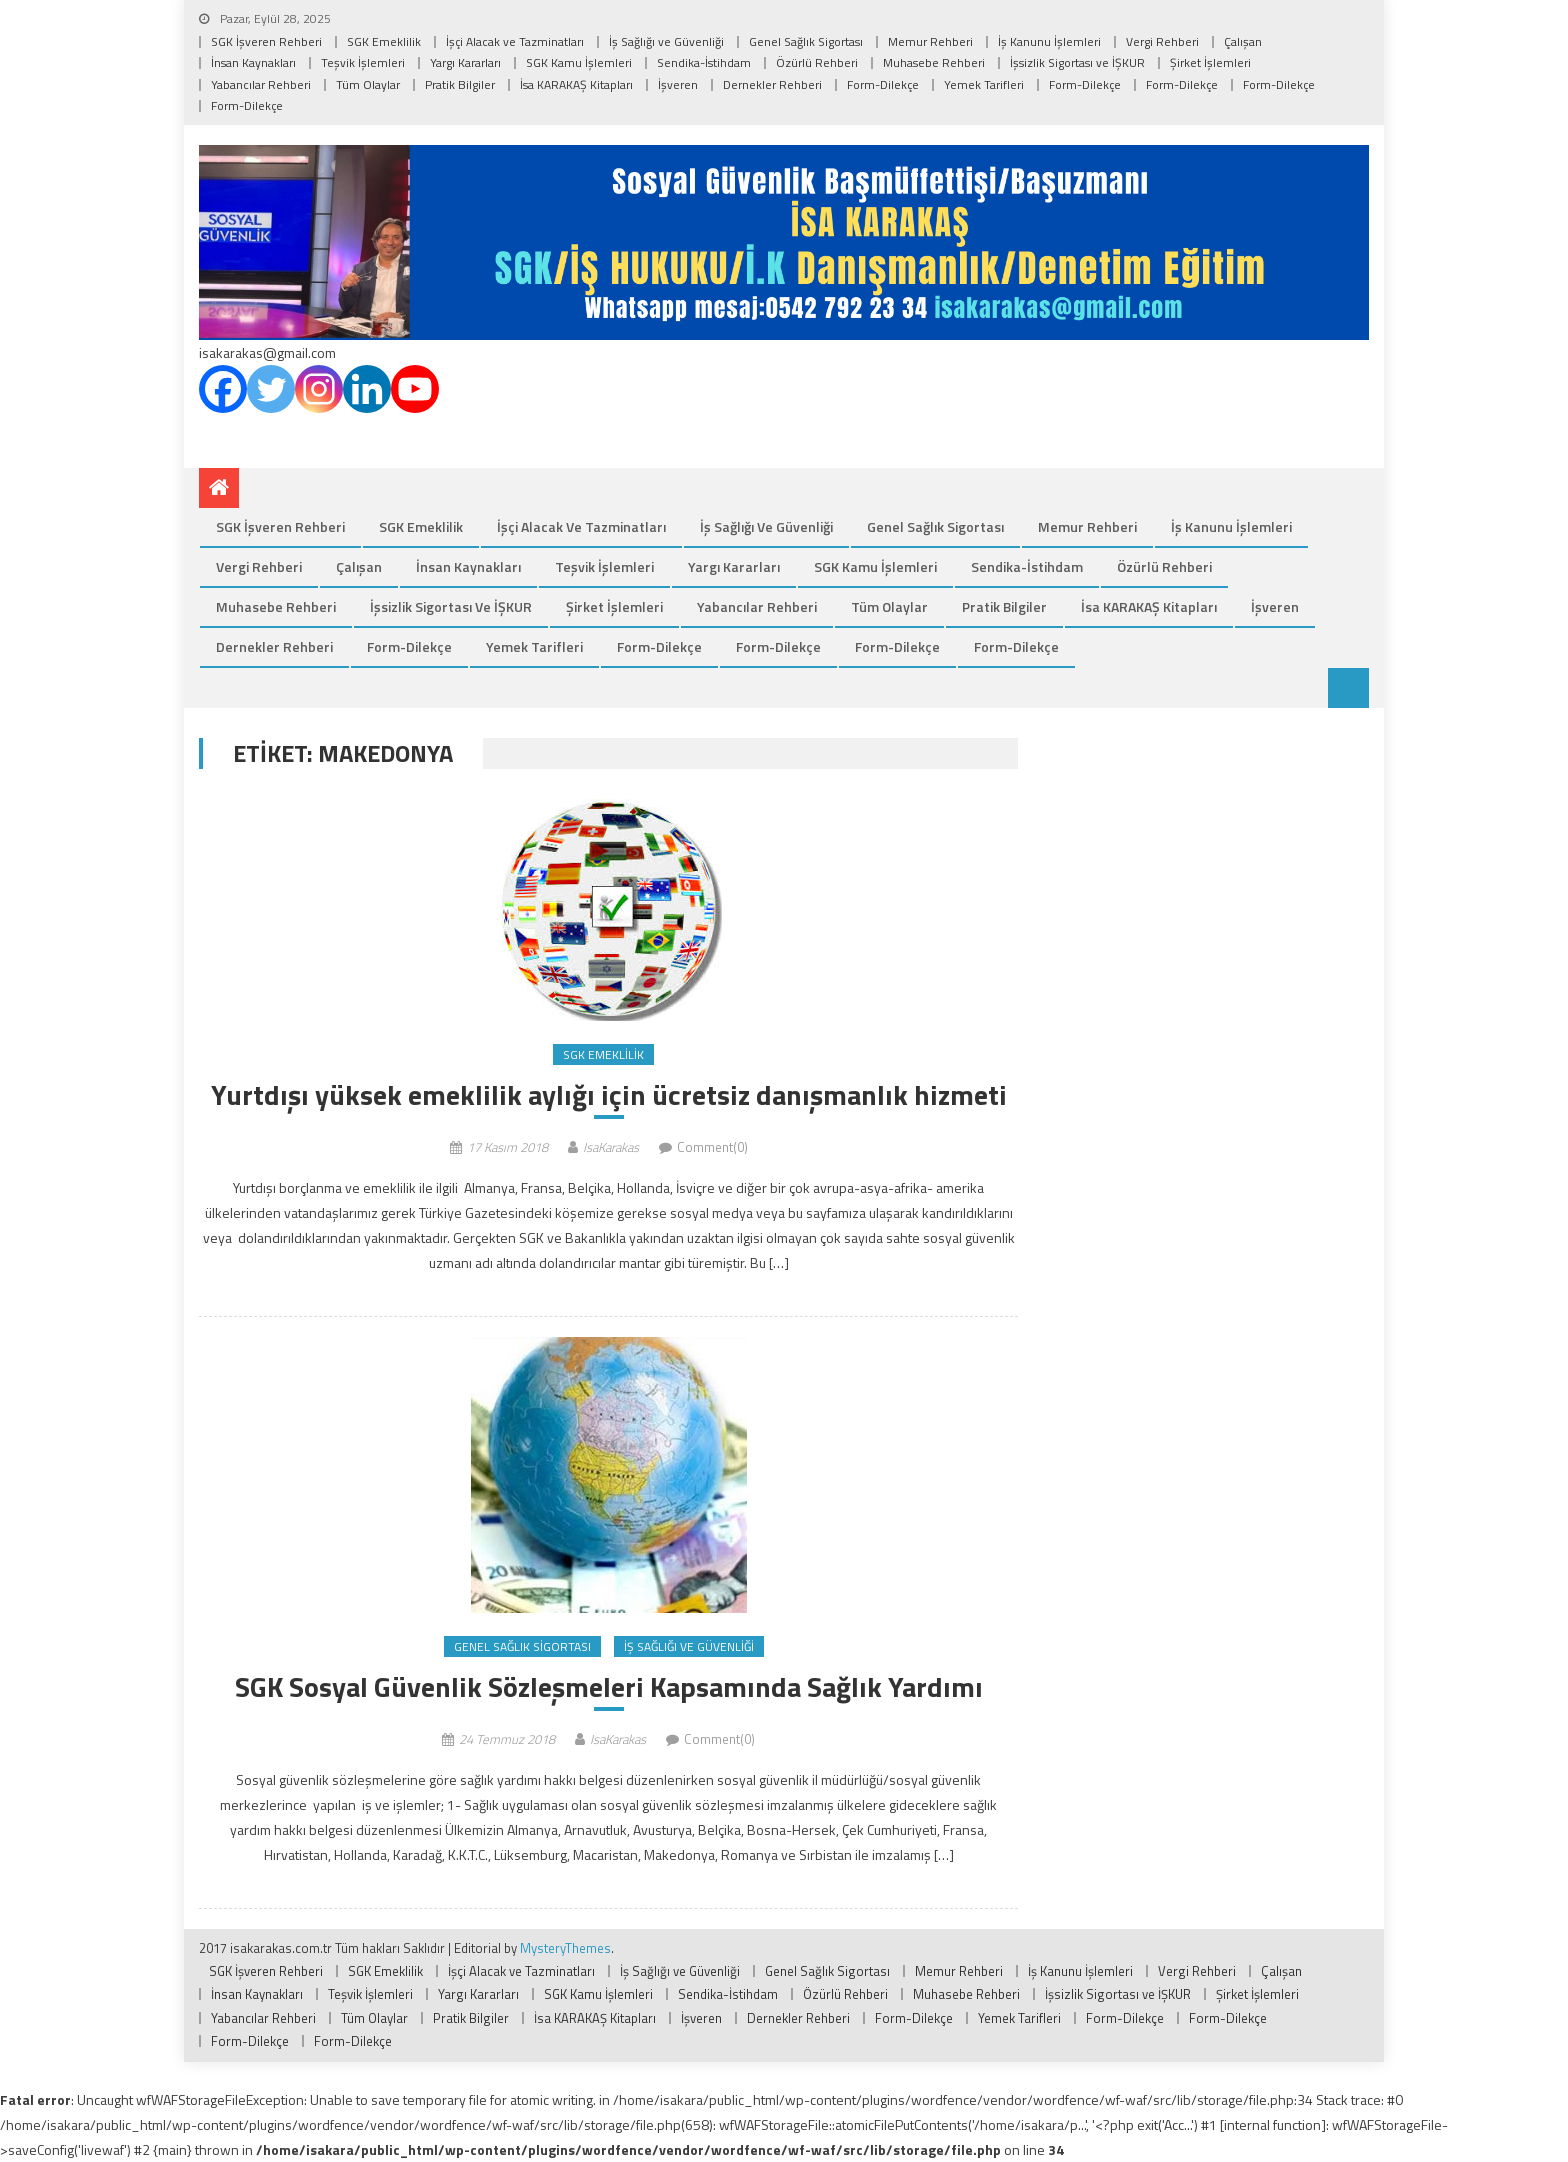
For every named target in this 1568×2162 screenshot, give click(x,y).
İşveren (678, 84)
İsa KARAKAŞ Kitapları (576, 84)
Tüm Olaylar (368, 84)
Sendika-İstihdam (704, 62)
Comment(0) (712, 1147)
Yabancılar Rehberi (261, 84)
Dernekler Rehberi (772, 84)
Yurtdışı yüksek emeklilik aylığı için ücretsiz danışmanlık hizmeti (609, 1095)
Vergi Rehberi (1162, 41)
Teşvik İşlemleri (363, 62)
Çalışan (1243, 41)
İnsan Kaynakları (253, 62)
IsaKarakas (611, 1147)
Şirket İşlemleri (1210, 62)
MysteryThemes (565, 1948)
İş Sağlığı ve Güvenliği (666, 41)
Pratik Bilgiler (460, 84)
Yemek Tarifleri (984, 84)
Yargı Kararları (465, 62)
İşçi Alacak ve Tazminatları (515, 41)
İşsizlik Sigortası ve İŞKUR (1077, 62)
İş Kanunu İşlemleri (1049, 41)
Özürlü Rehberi (817, 62)
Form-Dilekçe (883, 84)
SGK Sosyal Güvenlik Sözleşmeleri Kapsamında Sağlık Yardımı (609, 1687)
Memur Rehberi (930, 41)
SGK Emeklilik (384, 41)
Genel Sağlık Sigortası (806, 41)
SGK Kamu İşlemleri (579, 62)
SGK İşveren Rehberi (266, 41)
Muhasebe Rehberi (934, 62)
